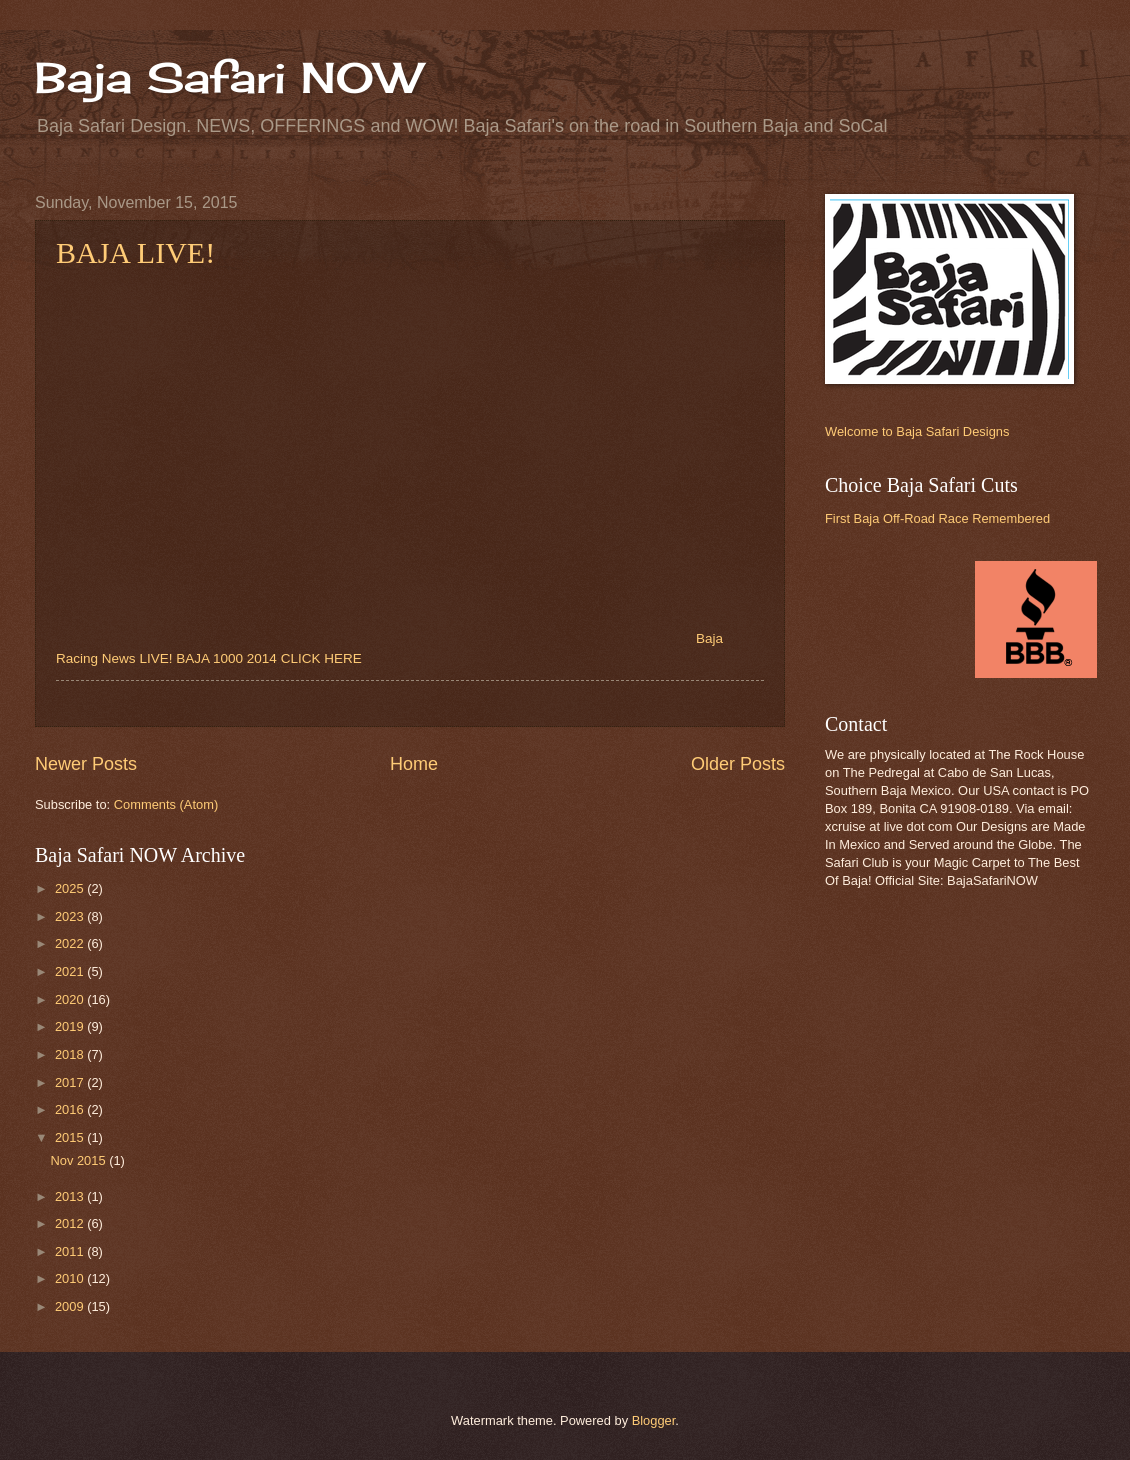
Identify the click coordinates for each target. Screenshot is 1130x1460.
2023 (71, 916)
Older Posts (738, 764)
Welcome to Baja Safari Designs (917, 431)
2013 (71, 1196)
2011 (71, 1251)
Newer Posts (86, 764)
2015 (71, 1137)
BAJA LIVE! (135, 252)
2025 (71, 888)
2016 (71, 1109)
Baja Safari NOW (228, 77)
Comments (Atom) (166, 804)
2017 (71, 1082)
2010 (71, 1278)
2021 (71, 971)
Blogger (654, 1420)
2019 (71, 1026)
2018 (71, 1054)
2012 (71, 1223)
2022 (71, 943)
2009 (71, 1306)
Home (414, 764)
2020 (71, 999)
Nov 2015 (79, 1160)
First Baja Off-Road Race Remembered (937, 518)
